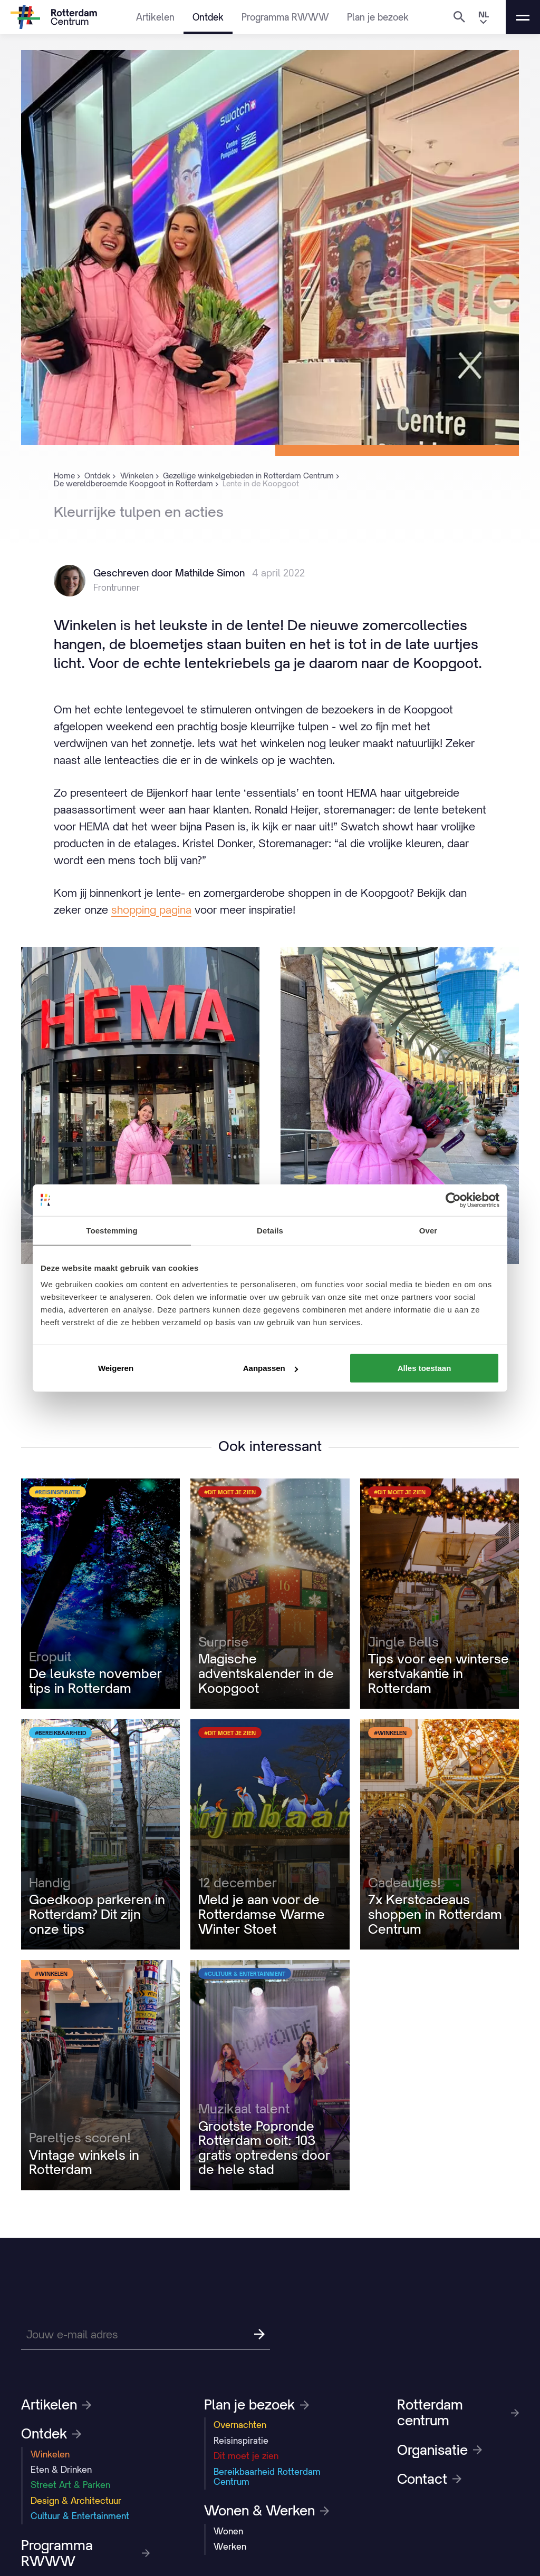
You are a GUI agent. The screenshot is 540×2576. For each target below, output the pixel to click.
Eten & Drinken (61, 2469)
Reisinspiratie (241, 2440)
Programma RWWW (285, 17)
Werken (230, 2546)
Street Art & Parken (70, 2485)
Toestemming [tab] (112, 1230)
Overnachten (240, 2425)
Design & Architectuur (76, 2500)
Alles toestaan (424, 1368)
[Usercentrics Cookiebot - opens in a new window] (453, 1200)
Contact (429, 2479)
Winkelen (50, 2454)
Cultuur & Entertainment (80, 2516)
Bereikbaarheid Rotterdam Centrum (267, 2476)
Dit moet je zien (246, 2456)
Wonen (228, 2531)
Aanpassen (270, 1368)
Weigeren (115, 1368)
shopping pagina (151, 909)
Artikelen (155, 17)
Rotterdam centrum (458, 2412)
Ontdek (208, 17)
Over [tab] (428, 1230)
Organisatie (439, 2450)
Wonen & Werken (266, 2511)
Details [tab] (270, 1230)
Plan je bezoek (378, 17)
